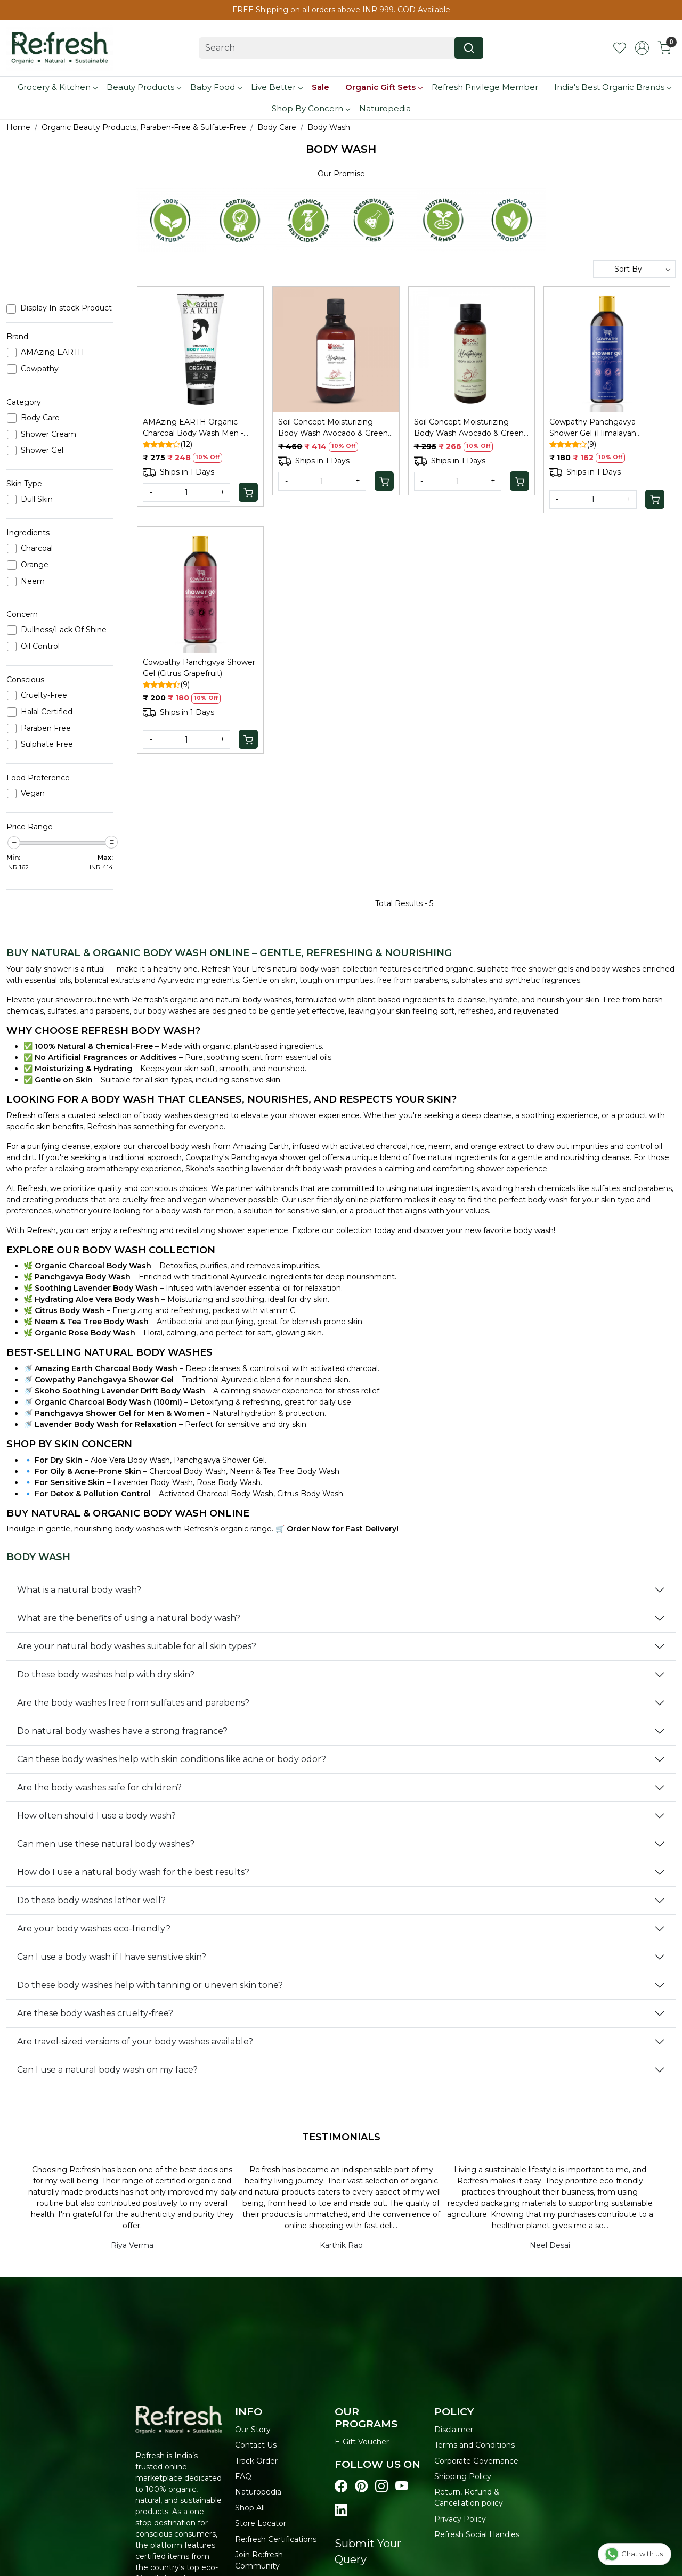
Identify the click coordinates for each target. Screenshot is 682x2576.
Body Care (40, 417)
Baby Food (215, 87)
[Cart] (248, 492)
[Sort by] (634, 269)
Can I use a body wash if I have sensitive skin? (111, 1957)
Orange (34, 564)
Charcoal (37, 548)
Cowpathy (40, 368)
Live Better (276, 87)
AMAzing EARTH (52, 352)
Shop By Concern (311, 108)
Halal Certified (46, 711)
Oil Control (40, 646)
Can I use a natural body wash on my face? (107, 2070)
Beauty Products (144, 87)
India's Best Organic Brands (612, 87)
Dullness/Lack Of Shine (64, 629)
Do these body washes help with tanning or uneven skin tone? (150, 1985)
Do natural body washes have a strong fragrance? (122, 1731)
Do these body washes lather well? (91, 1900)
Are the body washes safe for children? (99, 1787)
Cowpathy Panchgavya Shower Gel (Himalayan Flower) (592, 428)
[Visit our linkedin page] (341, 2510)
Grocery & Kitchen (57, 87)
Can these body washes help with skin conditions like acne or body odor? (171, 1759)
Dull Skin (37, 499)
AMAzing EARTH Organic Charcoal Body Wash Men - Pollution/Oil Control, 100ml (194, 428)
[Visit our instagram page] (381, 2486)
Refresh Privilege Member (485, 87)
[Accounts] (642, 48)
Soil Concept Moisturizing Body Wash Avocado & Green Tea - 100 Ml (469, 428)
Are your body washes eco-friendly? (93, 1928)
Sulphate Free (47, 744)
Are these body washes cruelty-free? (95, 2013)
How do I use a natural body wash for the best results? (133, 1872)
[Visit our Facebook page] (341, 2486)
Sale (320, 87)
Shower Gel (42, 450)
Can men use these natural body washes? (105, 1844)
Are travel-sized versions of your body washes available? (135, 2041)
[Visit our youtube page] (401, 2486)
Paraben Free (46, 728)
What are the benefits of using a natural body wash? (128, 1618)
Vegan (33, 793)
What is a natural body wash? (79, 1590)
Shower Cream (48, 434)
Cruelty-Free (44, 695)
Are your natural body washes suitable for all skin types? (136, 1646)
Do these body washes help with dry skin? (105, 1674)
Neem (33, 581)
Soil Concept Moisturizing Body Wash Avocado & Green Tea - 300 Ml (333, 428)
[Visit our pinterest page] (361, 2486)
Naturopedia (385, 108)
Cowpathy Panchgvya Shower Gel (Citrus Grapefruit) (199, 667)
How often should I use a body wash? (96, 1816)
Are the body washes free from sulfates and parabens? (133, 1703)
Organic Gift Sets (383, 87)
